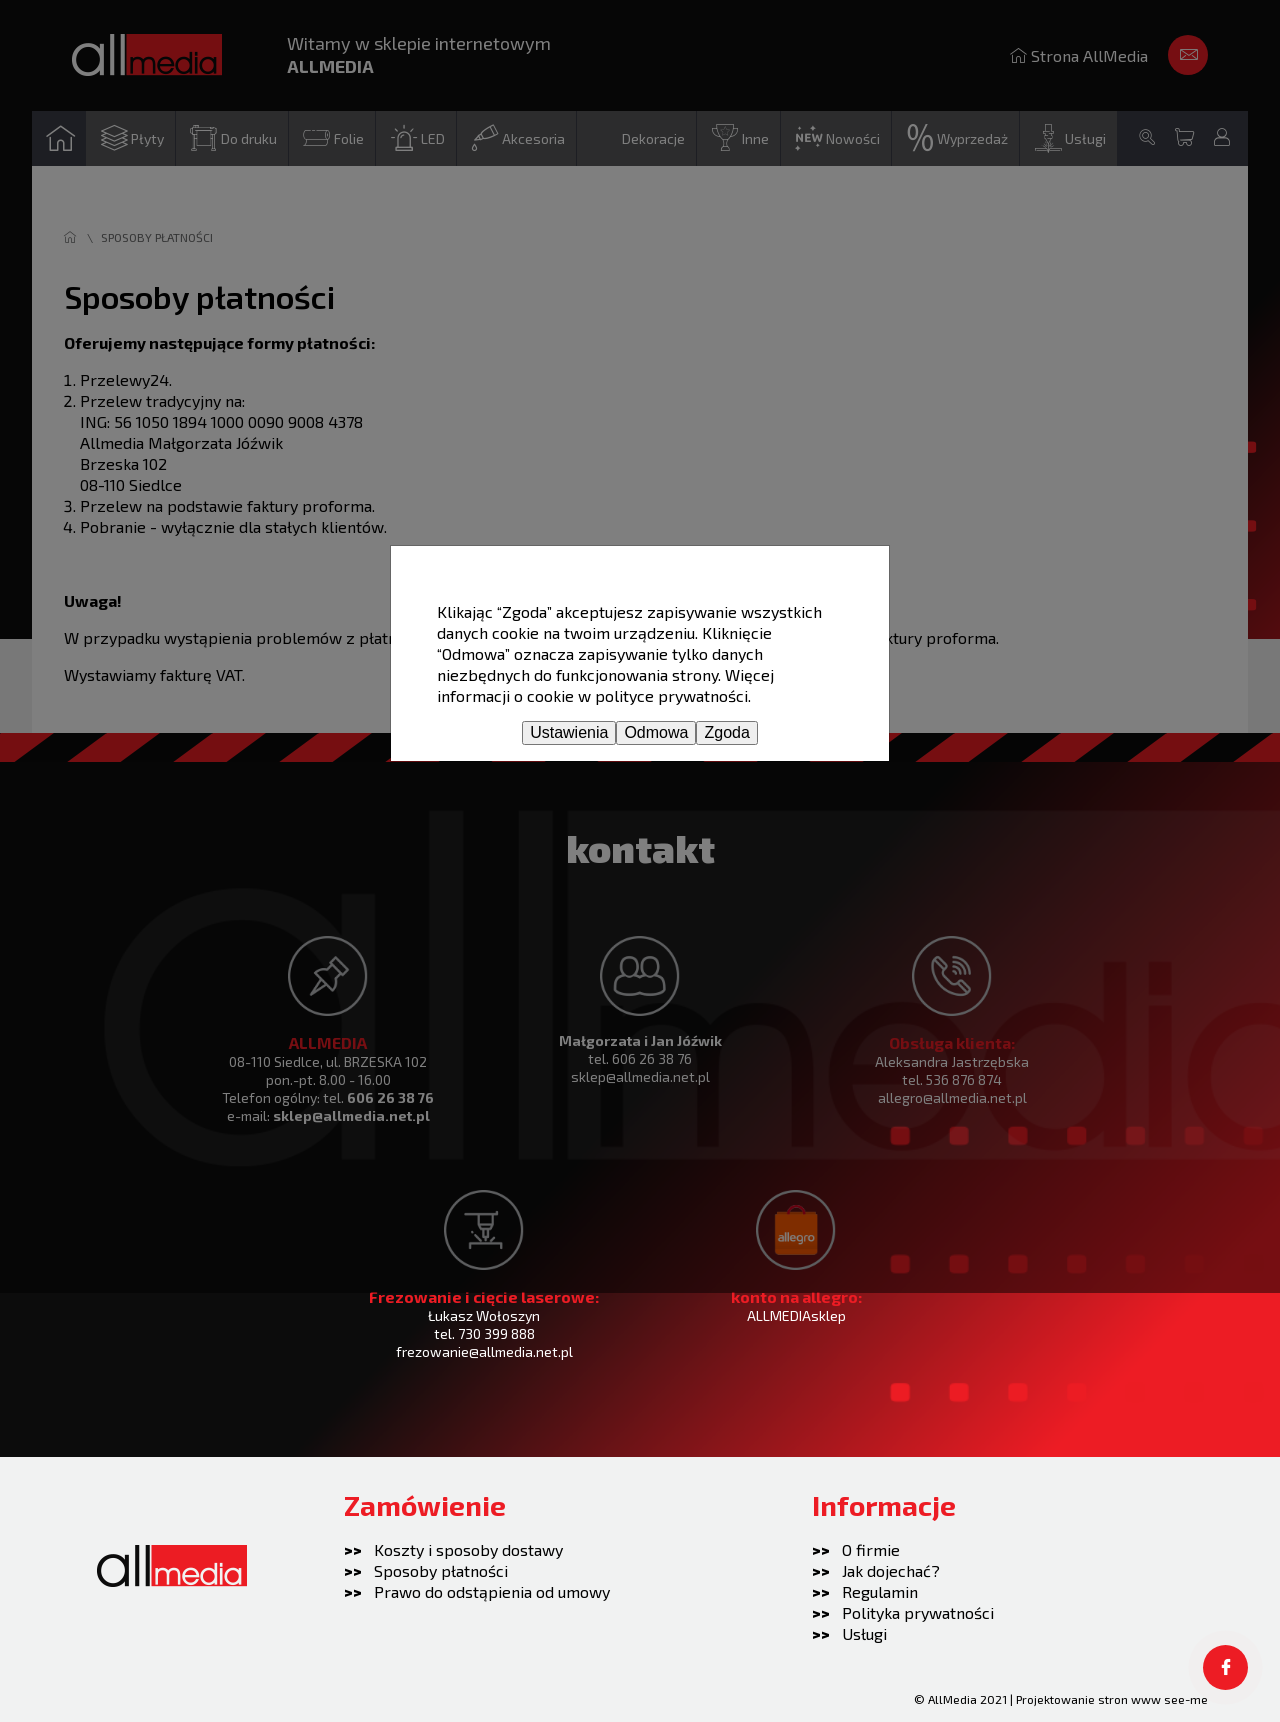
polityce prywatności (671, 695)
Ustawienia (569, 732)
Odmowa (656, 732)
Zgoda (726, 732)
